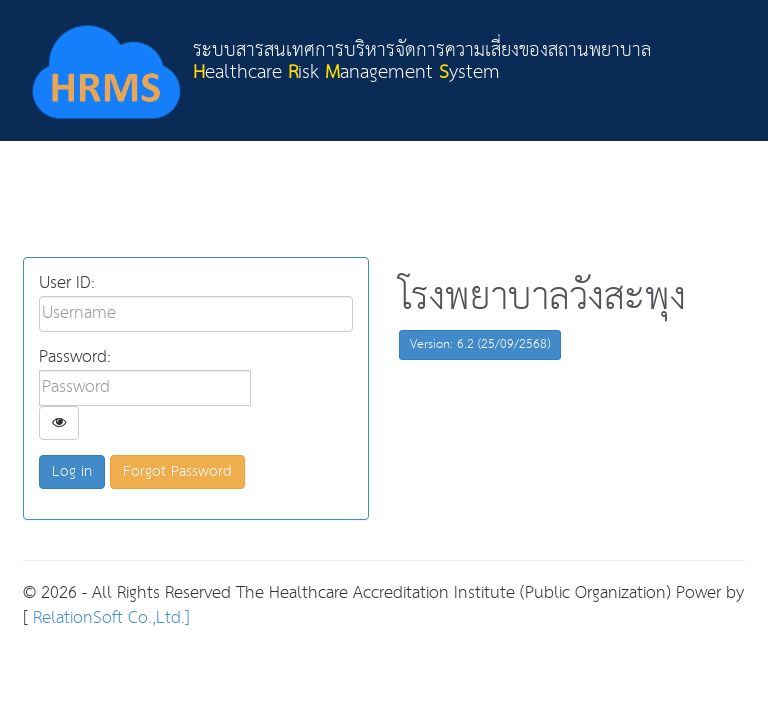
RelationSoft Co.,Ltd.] (109, 618)
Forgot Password (177, 471)
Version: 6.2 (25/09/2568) (480, 344)
